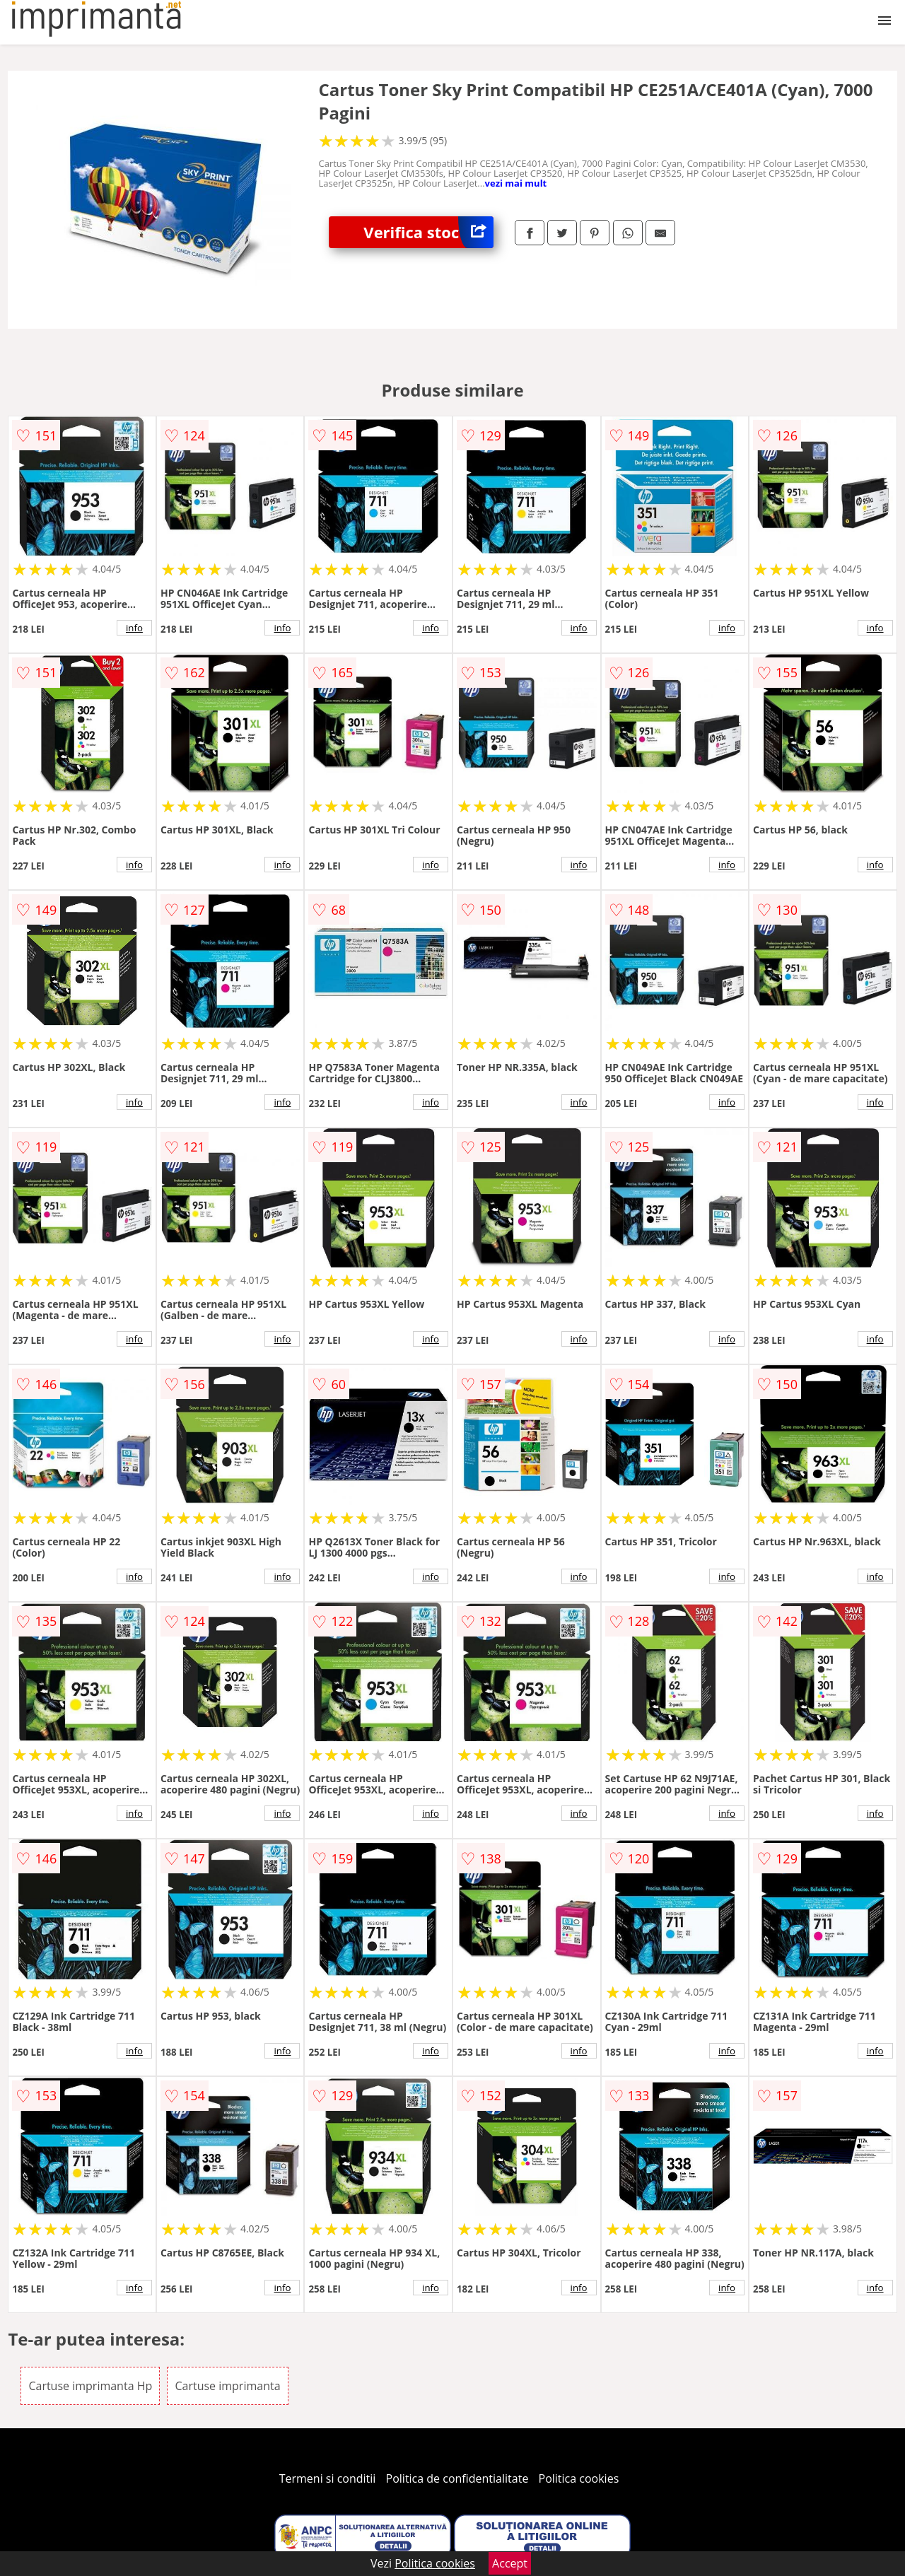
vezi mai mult (516, 183)
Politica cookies (579, 2478)
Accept (509, 2563)
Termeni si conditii (327, 2478)
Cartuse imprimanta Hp (90, 2386)
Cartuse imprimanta (227, 2386)
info (134, 627)
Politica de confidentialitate (457, 2478)
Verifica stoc (428, 232)
